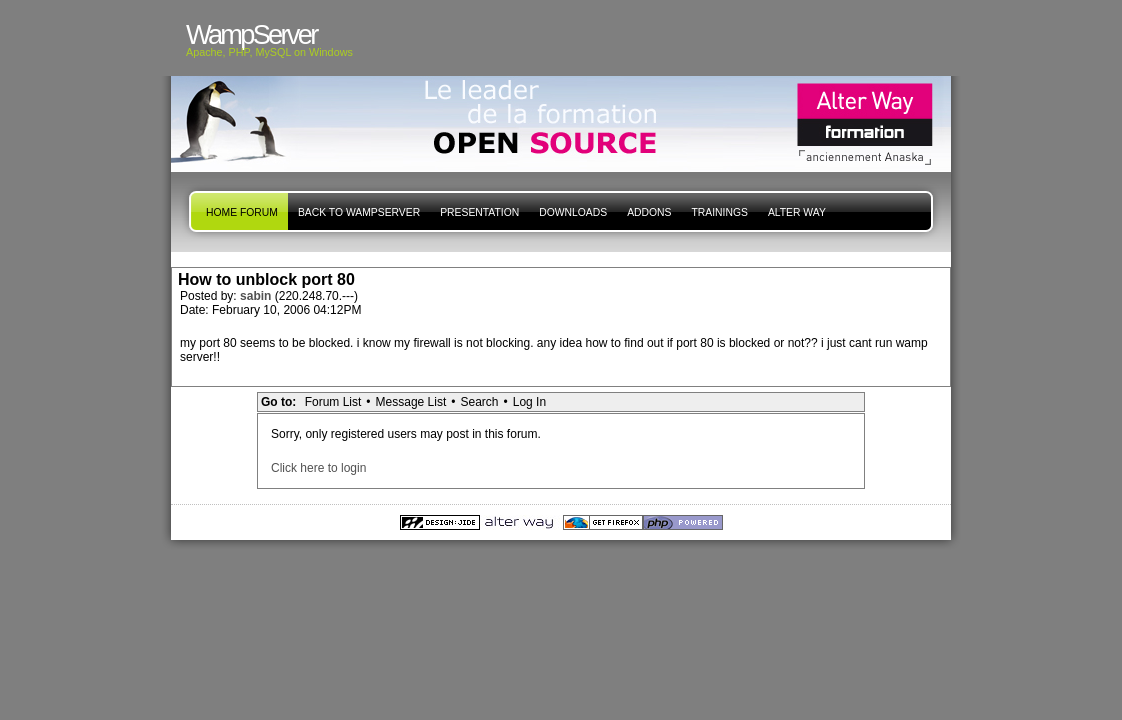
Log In (529, 402)
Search (479, 402)
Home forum (242, 212)
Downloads (573, 212)
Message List (411, 402)
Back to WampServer (359, 212)
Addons (649, 212)
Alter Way (797, 212)
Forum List (333, 402)
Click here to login (318, 468)
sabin (257, 296)
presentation (479, 212)
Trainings (719, 212)
